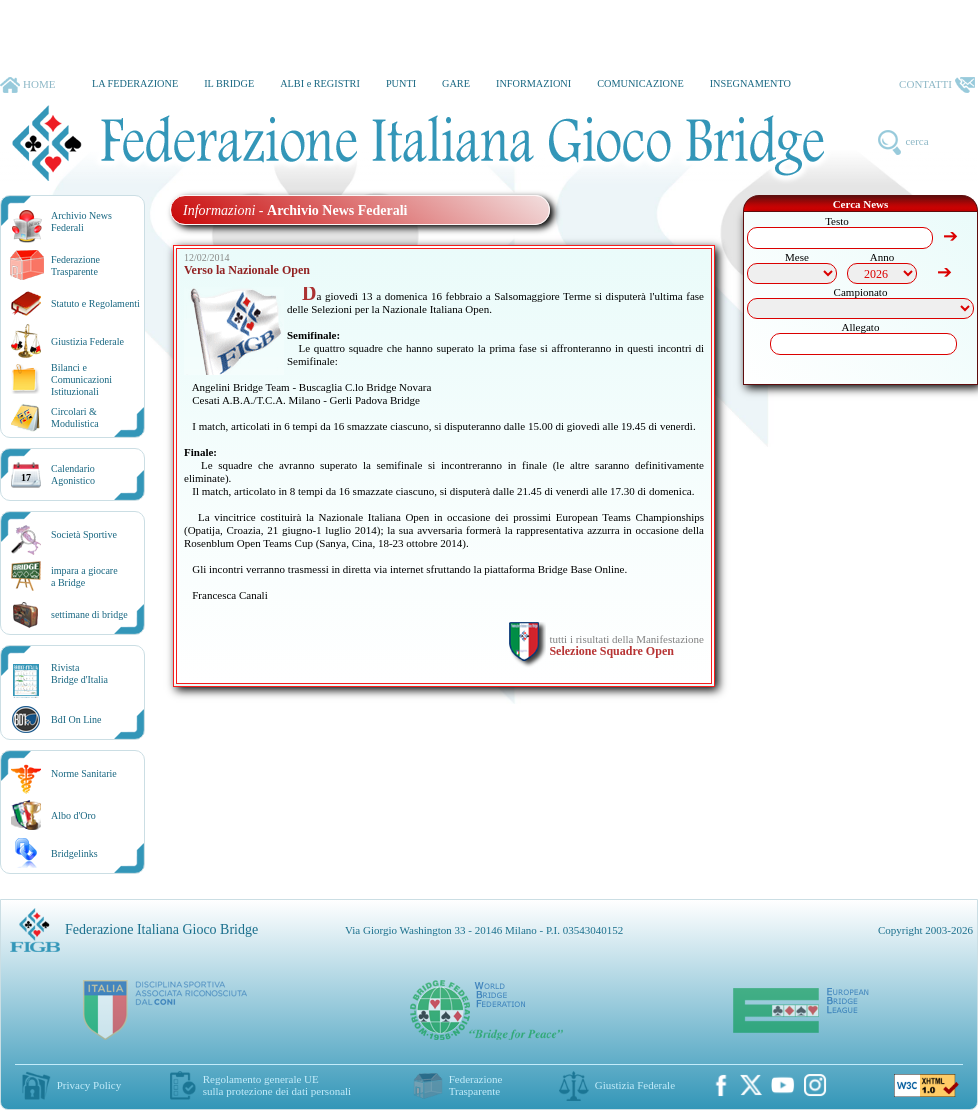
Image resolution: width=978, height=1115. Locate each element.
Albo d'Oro (73, 815)
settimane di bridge (89, 614)
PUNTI (401, 83)
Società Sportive (84, 534)
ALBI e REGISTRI (320, 83)
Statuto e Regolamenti (95, 303)
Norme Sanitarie (84, 773)
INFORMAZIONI (533, 83)
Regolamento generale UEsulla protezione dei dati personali (277, 1085)
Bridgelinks (74, 853)
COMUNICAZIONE (640, 83)
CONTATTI (937, 85)
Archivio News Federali (81, 221)
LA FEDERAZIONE (135, 83)
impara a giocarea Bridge (84, 576)
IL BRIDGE (229, 83)
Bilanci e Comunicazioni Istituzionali (81, 379)
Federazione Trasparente (75, 265)
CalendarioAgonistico (73, 474)
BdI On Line (76, 719)
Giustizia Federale (87, 341)
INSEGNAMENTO (750, 83)
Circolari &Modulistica (75, 417)
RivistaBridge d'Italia (79, 673)
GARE (456, 83)
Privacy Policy (89, 1085)
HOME (27, 85)
